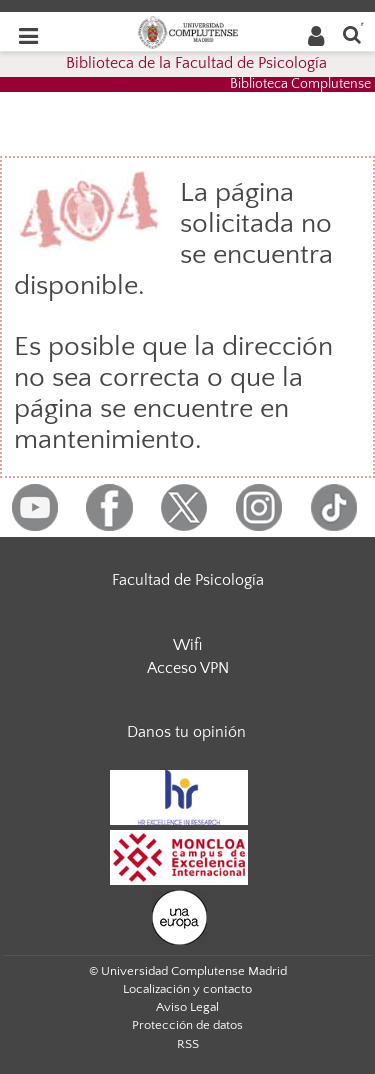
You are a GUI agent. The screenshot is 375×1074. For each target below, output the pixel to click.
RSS (188, 1044)
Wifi (187, 645)
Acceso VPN (188, 668)
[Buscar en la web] (352, 33)
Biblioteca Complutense (300, 84)
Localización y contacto (187, 989)
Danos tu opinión (186, 732)
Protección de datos (187, 1025)
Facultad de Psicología (188, 580)
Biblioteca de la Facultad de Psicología (196, 63)
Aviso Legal (187, 1007)
